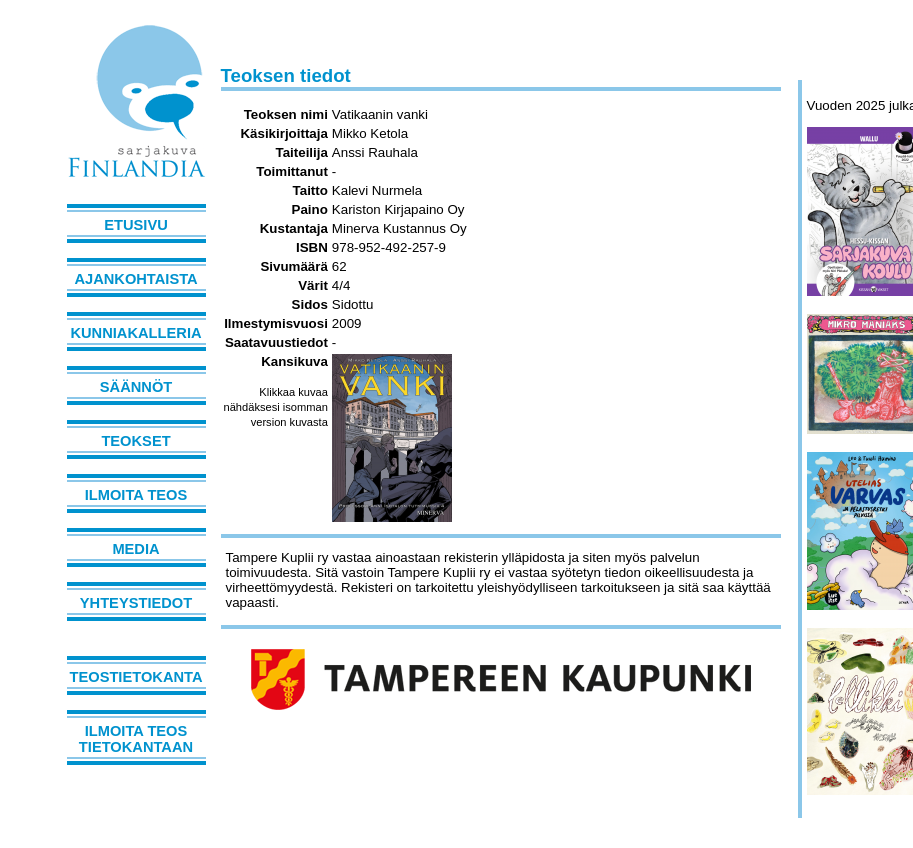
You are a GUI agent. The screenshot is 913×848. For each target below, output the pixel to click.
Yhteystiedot (136, 603)
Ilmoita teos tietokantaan (136, 739)
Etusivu (136, 225)
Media (135, 549)
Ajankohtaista (135, 279)
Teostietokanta (136, 677)
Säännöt (136, 387)
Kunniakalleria (135, 333)
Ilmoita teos (136, 495)
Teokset (135, 441)
